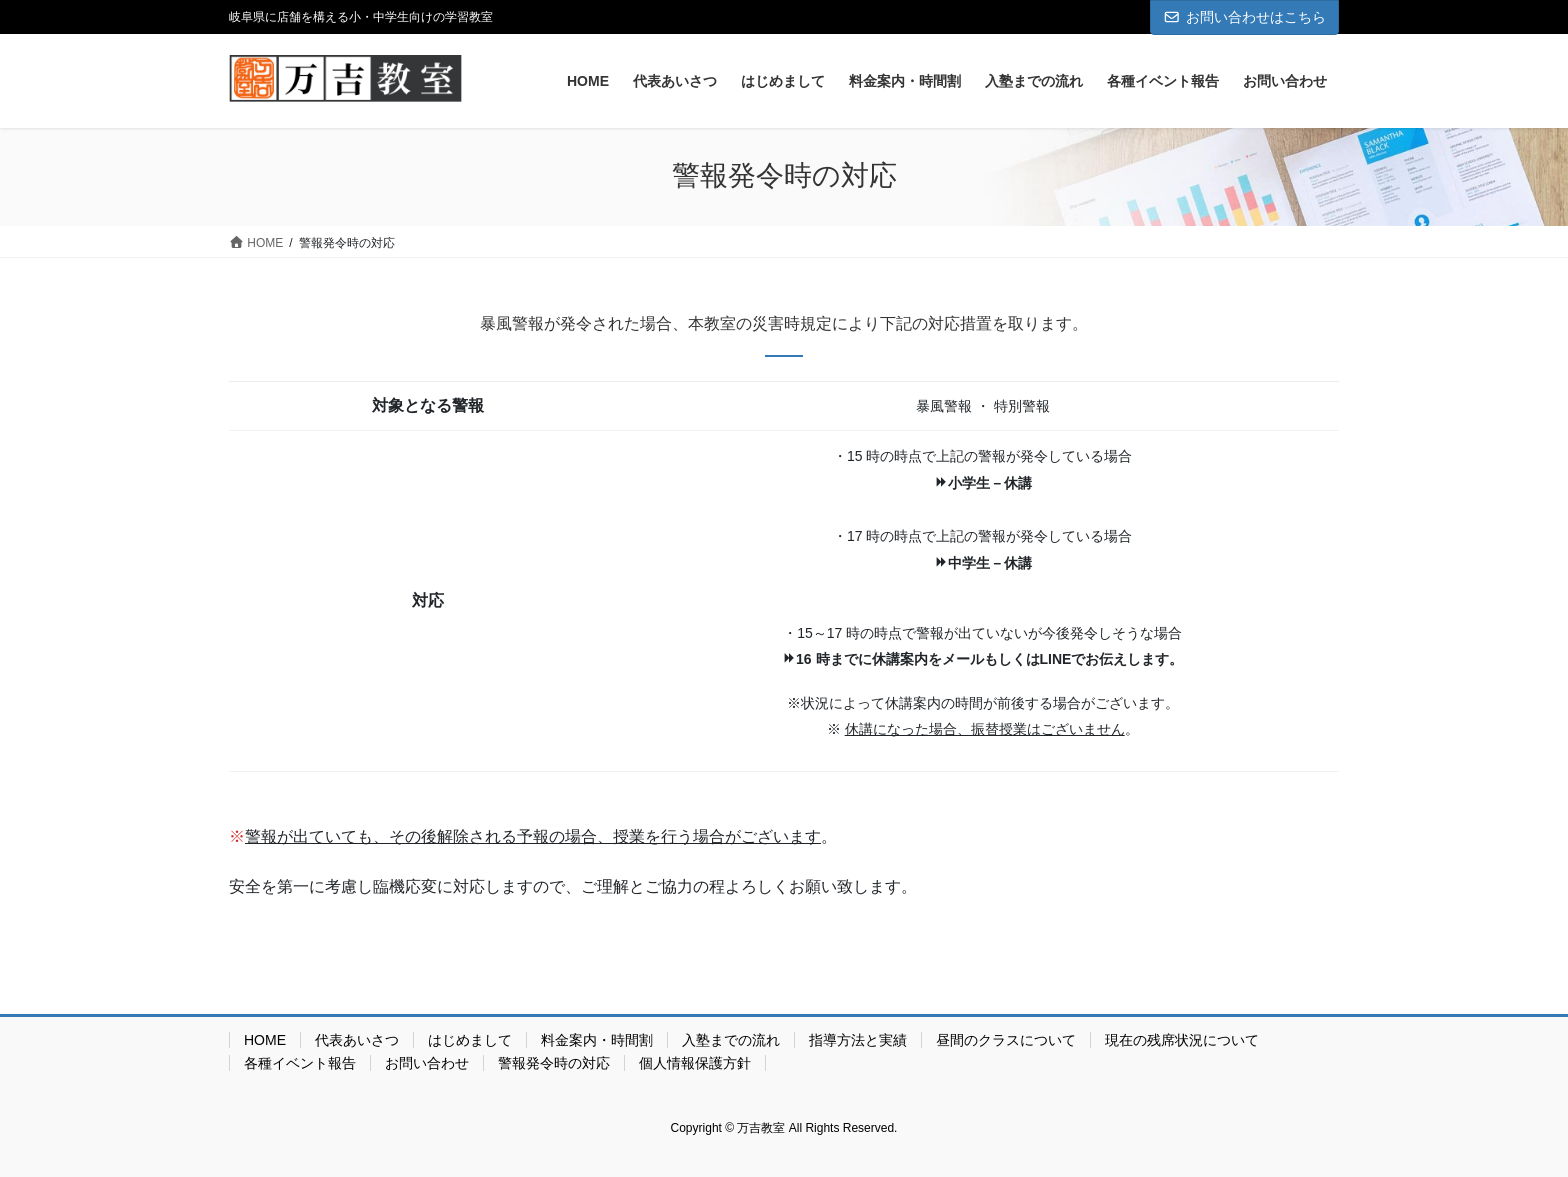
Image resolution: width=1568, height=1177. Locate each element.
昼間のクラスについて (1006, 1040)
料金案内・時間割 (597, 1040)
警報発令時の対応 (554, 1063)
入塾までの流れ (731, 1040)
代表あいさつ (357, 1040)
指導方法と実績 (858, 1040)
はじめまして (470, 1040)
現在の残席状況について (1182, 1040)
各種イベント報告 (300, 1063)
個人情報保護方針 (695, 1063)
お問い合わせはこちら (1245, 17)
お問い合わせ (427, 1063)
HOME (265, 1040)
